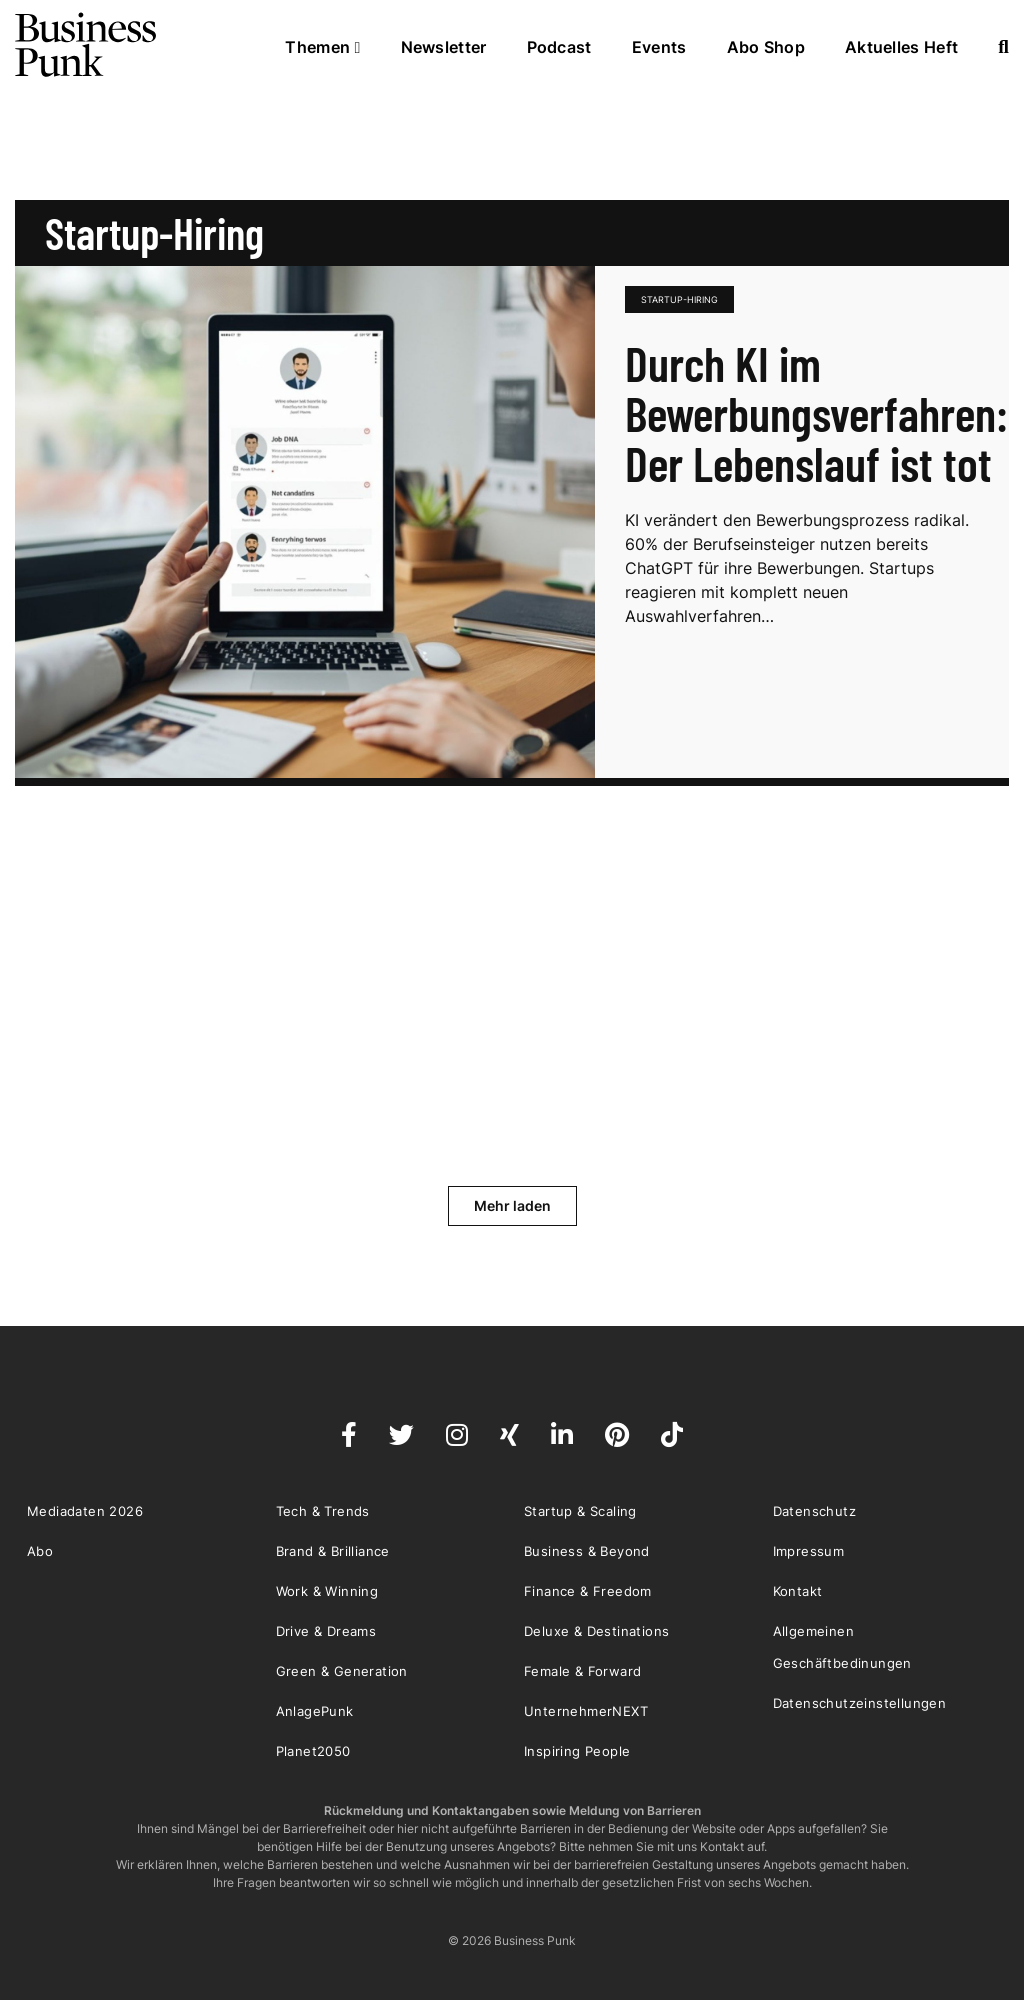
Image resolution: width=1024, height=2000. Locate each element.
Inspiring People (577, 1751)
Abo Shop (766, 47)
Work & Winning (327, 1591)
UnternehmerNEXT (586, 1711)
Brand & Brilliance (333, 1551)
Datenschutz (814, 1511)
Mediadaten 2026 (85, 1511)
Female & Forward (582, 1671)
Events (659, 47)
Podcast (559, 47)
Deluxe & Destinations (596, 1631)
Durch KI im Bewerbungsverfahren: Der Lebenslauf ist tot (816, 413)
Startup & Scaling (580, 1511)
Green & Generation (342, 1671)
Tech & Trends (323, 1511)
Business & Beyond (587, 1551)
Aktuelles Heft (901, 47)
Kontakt (798, 1591)
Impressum (809, 1551)
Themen (322, 47)
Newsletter (444, 47)
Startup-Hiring (679, 299)
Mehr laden (512, 1205)
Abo (40, 1551)
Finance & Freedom (588, 1591)
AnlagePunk (315, 1711)
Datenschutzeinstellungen (860, 1703)
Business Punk (87, 45)
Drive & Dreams (326, 1631)
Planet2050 (313, 1751)
